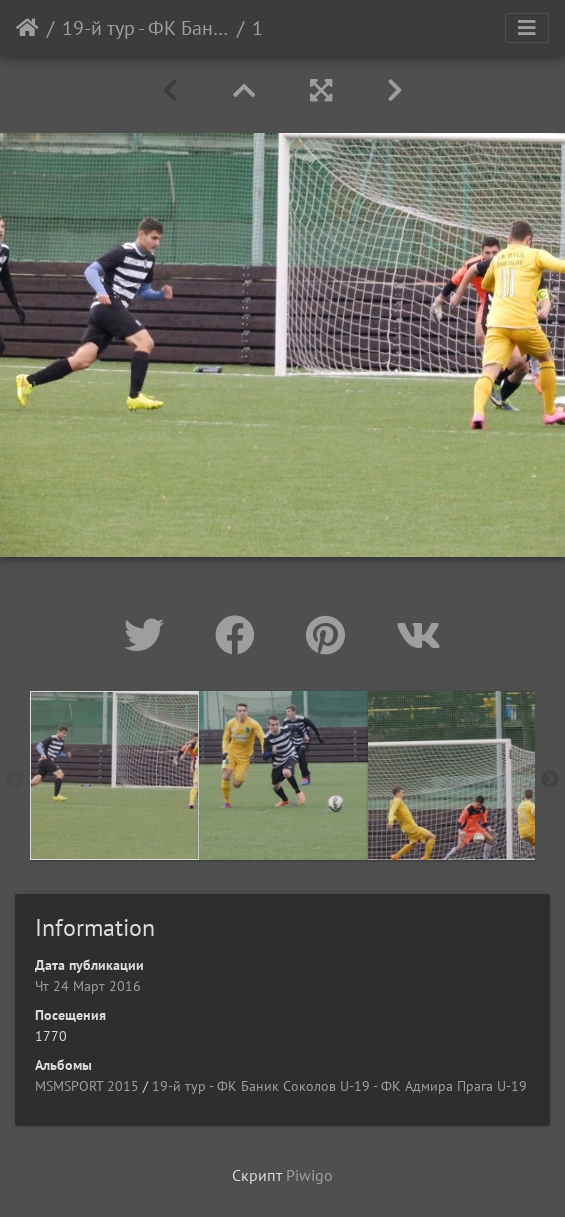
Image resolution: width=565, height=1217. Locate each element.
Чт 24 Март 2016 (88, 986)
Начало (27, 28)
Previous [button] (15, 780)
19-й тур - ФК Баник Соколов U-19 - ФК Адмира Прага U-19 (145, 28)
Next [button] (550, 780)
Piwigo (309, 1175)
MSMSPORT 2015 (87, 1086)
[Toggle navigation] (527, 28)
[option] (114, 775)
